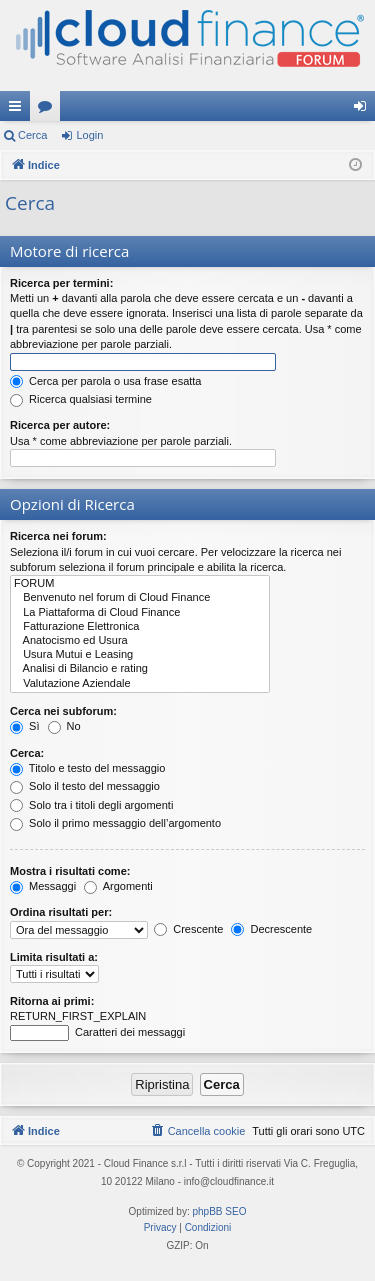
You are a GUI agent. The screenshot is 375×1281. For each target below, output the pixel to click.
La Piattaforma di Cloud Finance (140, 613)
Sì (24, 726)
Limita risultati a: (54, 957)
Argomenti (118, 886)
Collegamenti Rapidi (19, 110)
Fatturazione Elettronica (140, 627)
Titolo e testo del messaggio (87, 768)
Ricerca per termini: (61, 283)
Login (89, 135)
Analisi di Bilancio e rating (140, 669)
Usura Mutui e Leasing (140, 655)
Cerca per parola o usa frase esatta (105, 381)
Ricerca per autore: (60, 425)
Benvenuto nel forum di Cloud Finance (140, 598)
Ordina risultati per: (61, 912)
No (64, 726)
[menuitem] (198, 1131)
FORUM (140, 584)
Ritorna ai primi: (52, 1001)
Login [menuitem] (364, 110)
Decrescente (271, 929)
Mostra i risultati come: (70, 871)
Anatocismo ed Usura (140, 641)
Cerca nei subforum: (63, 711)
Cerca (32, 135)
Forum (49, 110)
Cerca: (27, 753)
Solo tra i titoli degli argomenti (91, 805)
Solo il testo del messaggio (85, 786)
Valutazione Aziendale (140, 684)
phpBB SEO (220, 1211)
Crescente (188, 929)
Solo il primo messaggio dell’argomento (115, 823)
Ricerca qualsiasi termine (81, 399)
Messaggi (43, 886)
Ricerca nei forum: (58, 536)
